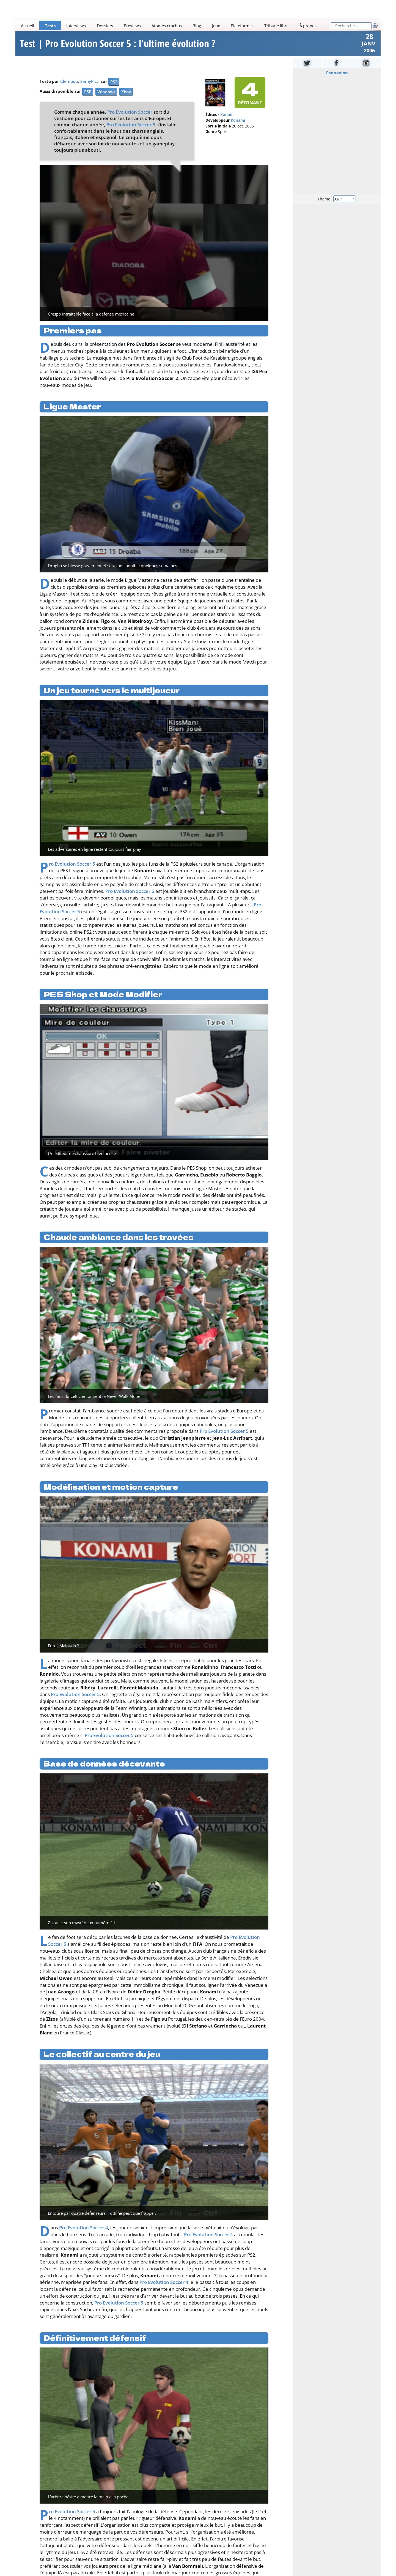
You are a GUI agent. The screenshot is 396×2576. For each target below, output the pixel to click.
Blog (197, 25)
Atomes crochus (167, 25)
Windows (106, 91)
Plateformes (242, 25)
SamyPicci (90, 81)
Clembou (69, 81)
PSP (87, 91)
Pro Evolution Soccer (129, 112)
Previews (132, 25)
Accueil (27, 25)
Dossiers (105, 25)
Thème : (337, 198)
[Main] (173, 25)
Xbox (126, 91)
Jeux (216, 25)
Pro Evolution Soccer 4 (83, 2227)
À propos (308, 25)
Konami (227, 114)
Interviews (76, 25)
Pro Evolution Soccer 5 (130, 124)
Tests (50, 25)
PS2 (113, 82)
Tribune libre (276, 25)
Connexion (337, 72)
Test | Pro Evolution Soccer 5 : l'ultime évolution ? (117, 43)
